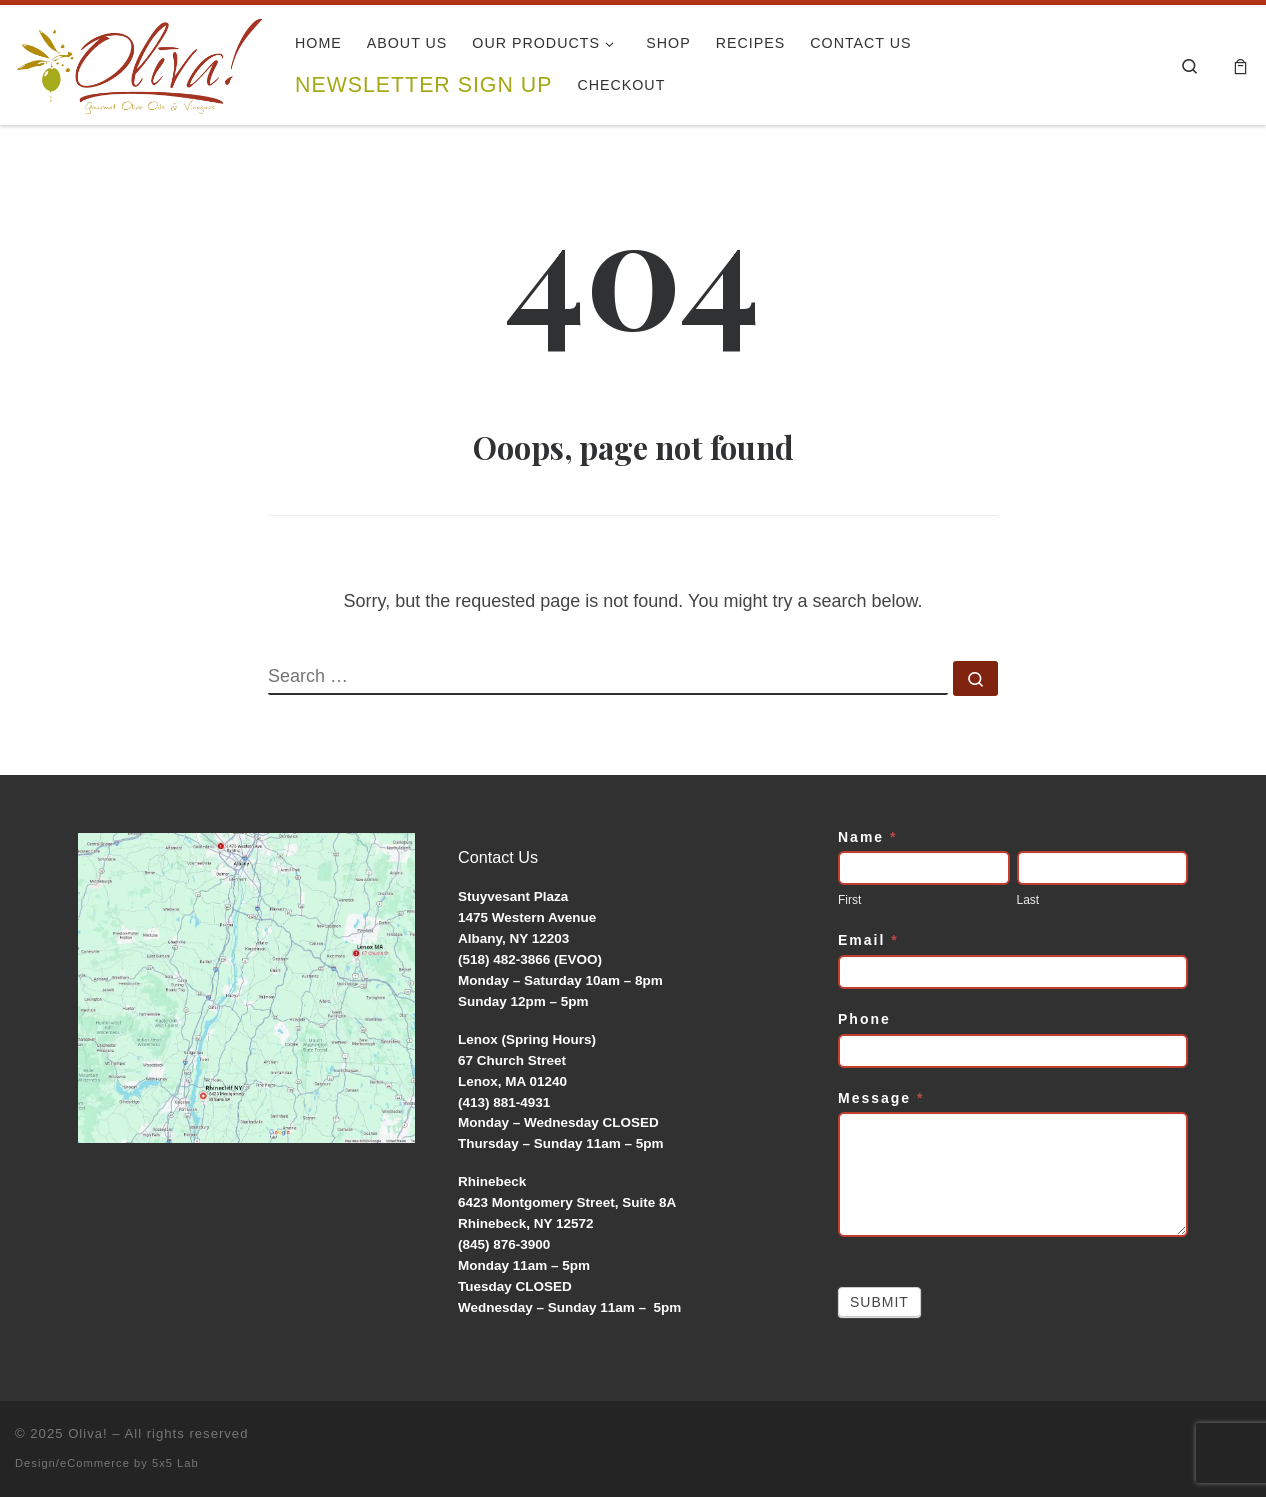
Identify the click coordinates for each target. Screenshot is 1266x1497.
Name (867, 837)
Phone (864, 1019)
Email (868, 940)
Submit (879, 1302)
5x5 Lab (175, 1463)
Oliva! (88, 1433)
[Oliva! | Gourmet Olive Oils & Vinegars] (140, 59)
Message (881, 1098)
